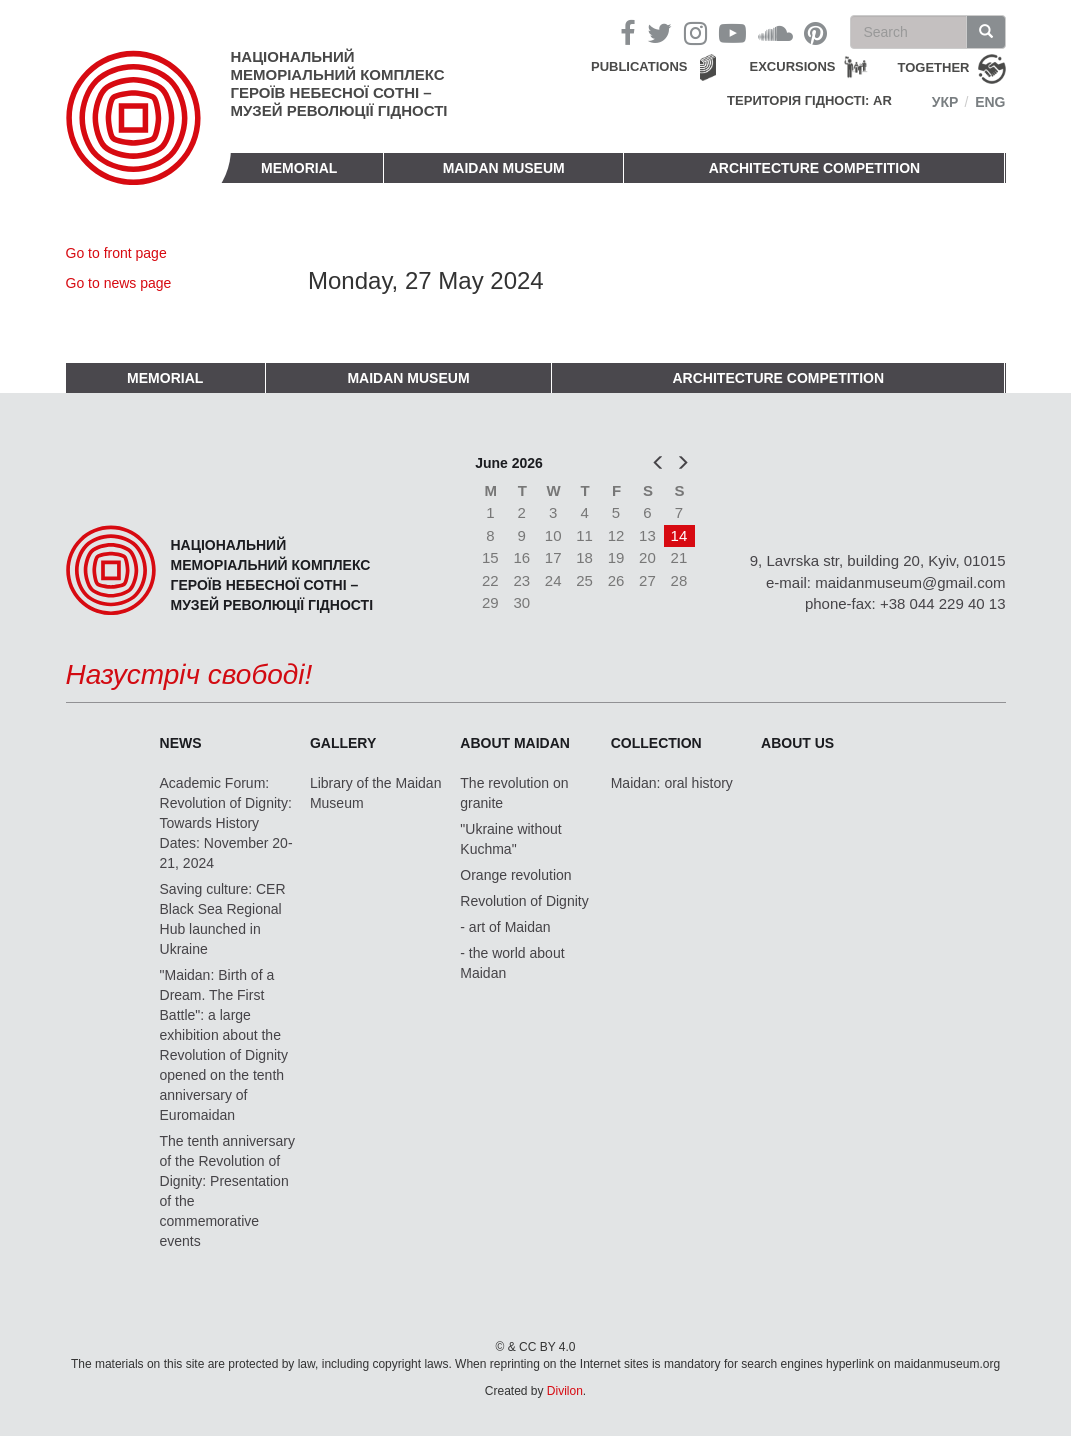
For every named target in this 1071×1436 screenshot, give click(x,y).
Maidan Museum (504, 168)
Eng (990, 102)
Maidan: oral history (672, 783)
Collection (656, 743)
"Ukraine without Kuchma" (510, 839)
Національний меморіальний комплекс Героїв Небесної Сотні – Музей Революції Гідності (339, 83)
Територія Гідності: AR (809, 100)
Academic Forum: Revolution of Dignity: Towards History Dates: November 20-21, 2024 (226, 823)
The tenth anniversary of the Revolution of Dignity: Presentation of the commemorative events (227, 1191)
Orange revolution (515, 875)
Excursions (793, 66)
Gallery (343, 743)
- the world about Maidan (512, 963)
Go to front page (116, 253)
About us (797, 743)
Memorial (299, 168)
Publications (639, 66)
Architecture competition (815, 168)
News (181, 743)
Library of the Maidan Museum (376, 793)
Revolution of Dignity (524, 901)
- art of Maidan (505, 927)
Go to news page (119, 283)
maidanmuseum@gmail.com (910, 582)
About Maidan (515, 743)
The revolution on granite (514, 793)
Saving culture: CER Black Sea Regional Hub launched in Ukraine (223, 919)
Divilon (565, 1391)
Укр (945, 102)
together (934, 67)
